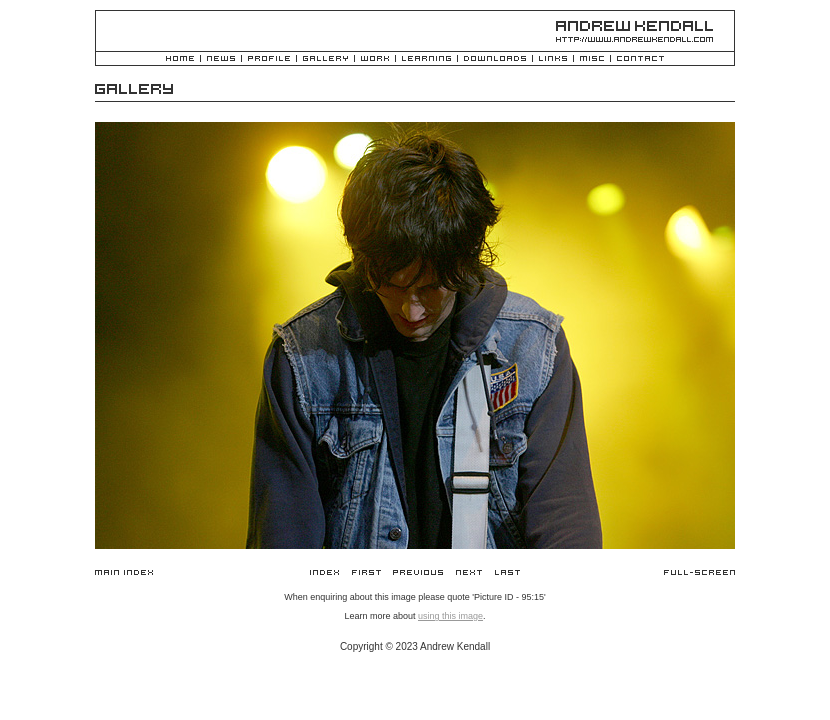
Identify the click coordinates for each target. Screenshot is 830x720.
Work (375, 59)
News (221, 59)
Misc (592, 59)
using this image (450, 616)
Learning (426, 59)
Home (180, 59)
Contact (640, 59)
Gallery (325, 59)
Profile (269, 59)
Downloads (495, 59)
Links (553, 59)
